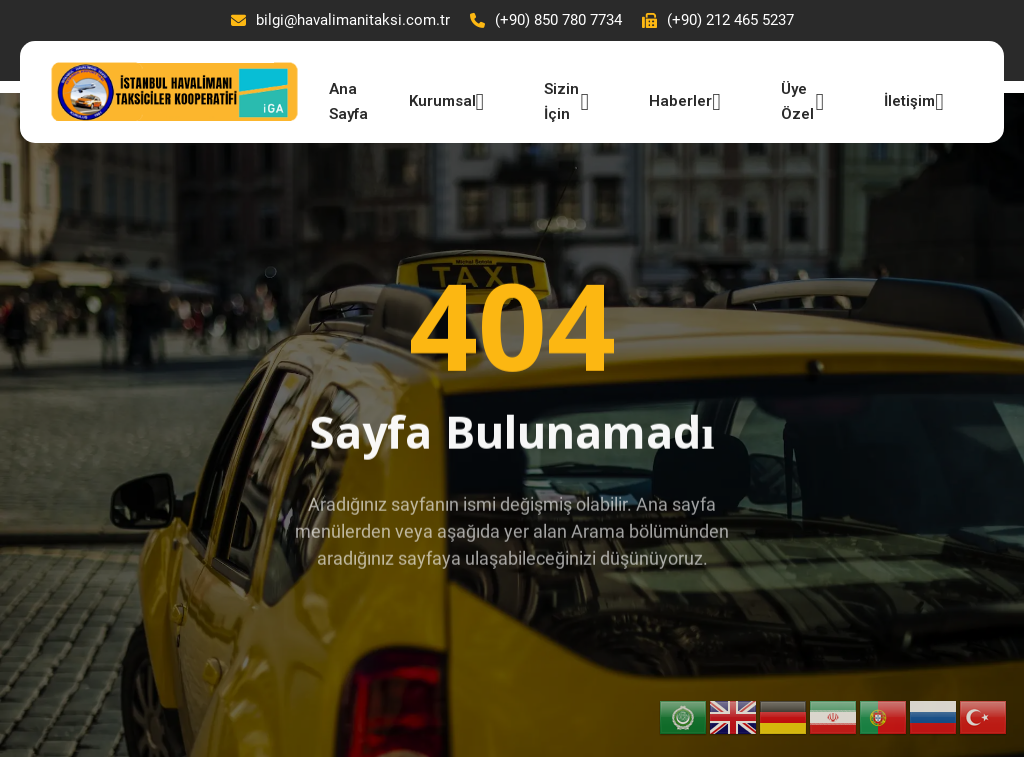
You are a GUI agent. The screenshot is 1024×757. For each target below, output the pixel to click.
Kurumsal (447, 102)
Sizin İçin (566, 99)
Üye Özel (802, 99)
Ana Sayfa (348, 99)
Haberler (685, 102)
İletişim (914, 102)
